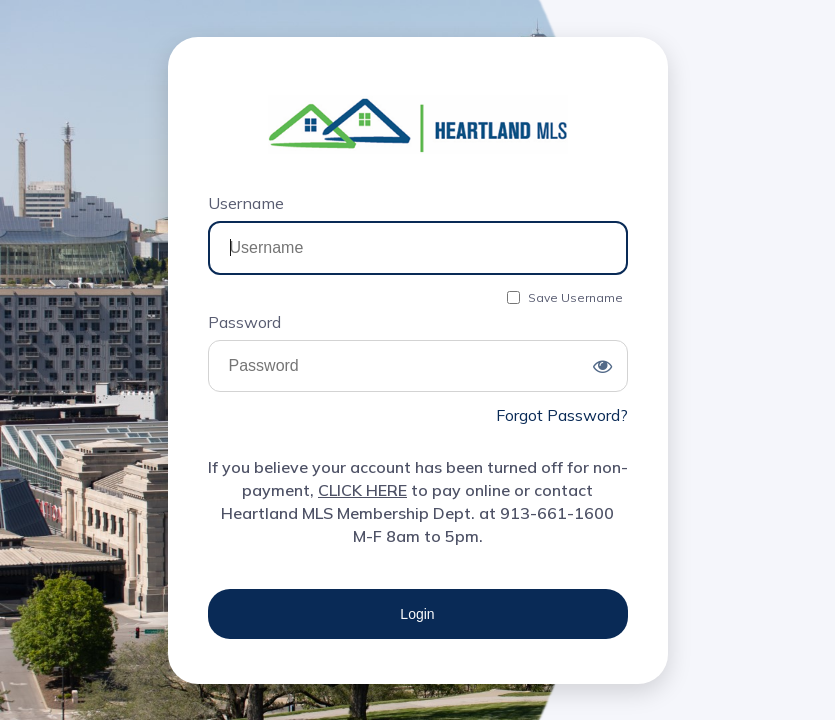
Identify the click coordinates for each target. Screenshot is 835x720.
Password (244, 322)
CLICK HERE (362, 490)
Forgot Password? (562, 415)
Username (246, 203)
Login (417, 614)
